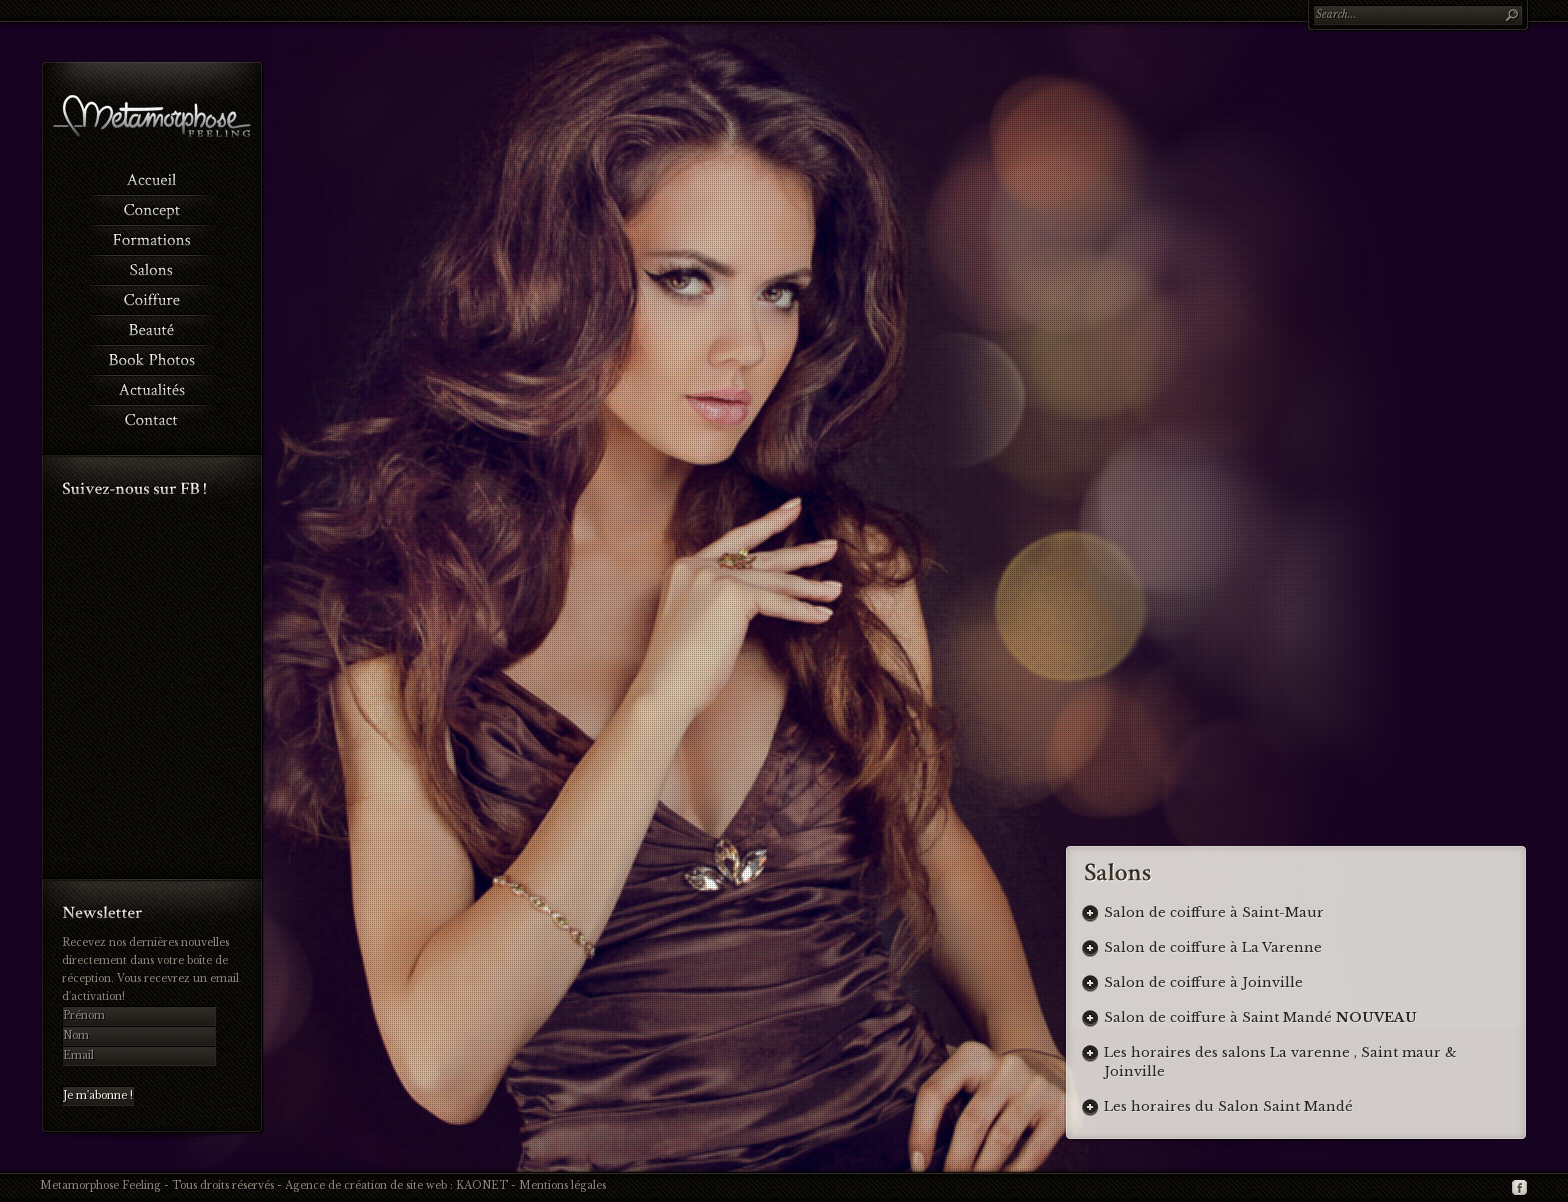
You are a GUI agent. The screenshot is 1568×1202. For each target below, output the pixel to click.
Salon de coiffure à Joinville (1203, 982)
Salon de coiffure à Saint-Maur (1214, 912)
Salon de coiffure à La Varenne (1213, 947)
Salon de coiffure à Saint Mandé (1260, 1017)
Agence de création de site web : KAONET (396, 1185)
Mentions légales (562, 1185)
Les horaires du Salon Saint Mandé (1228, 1106)
